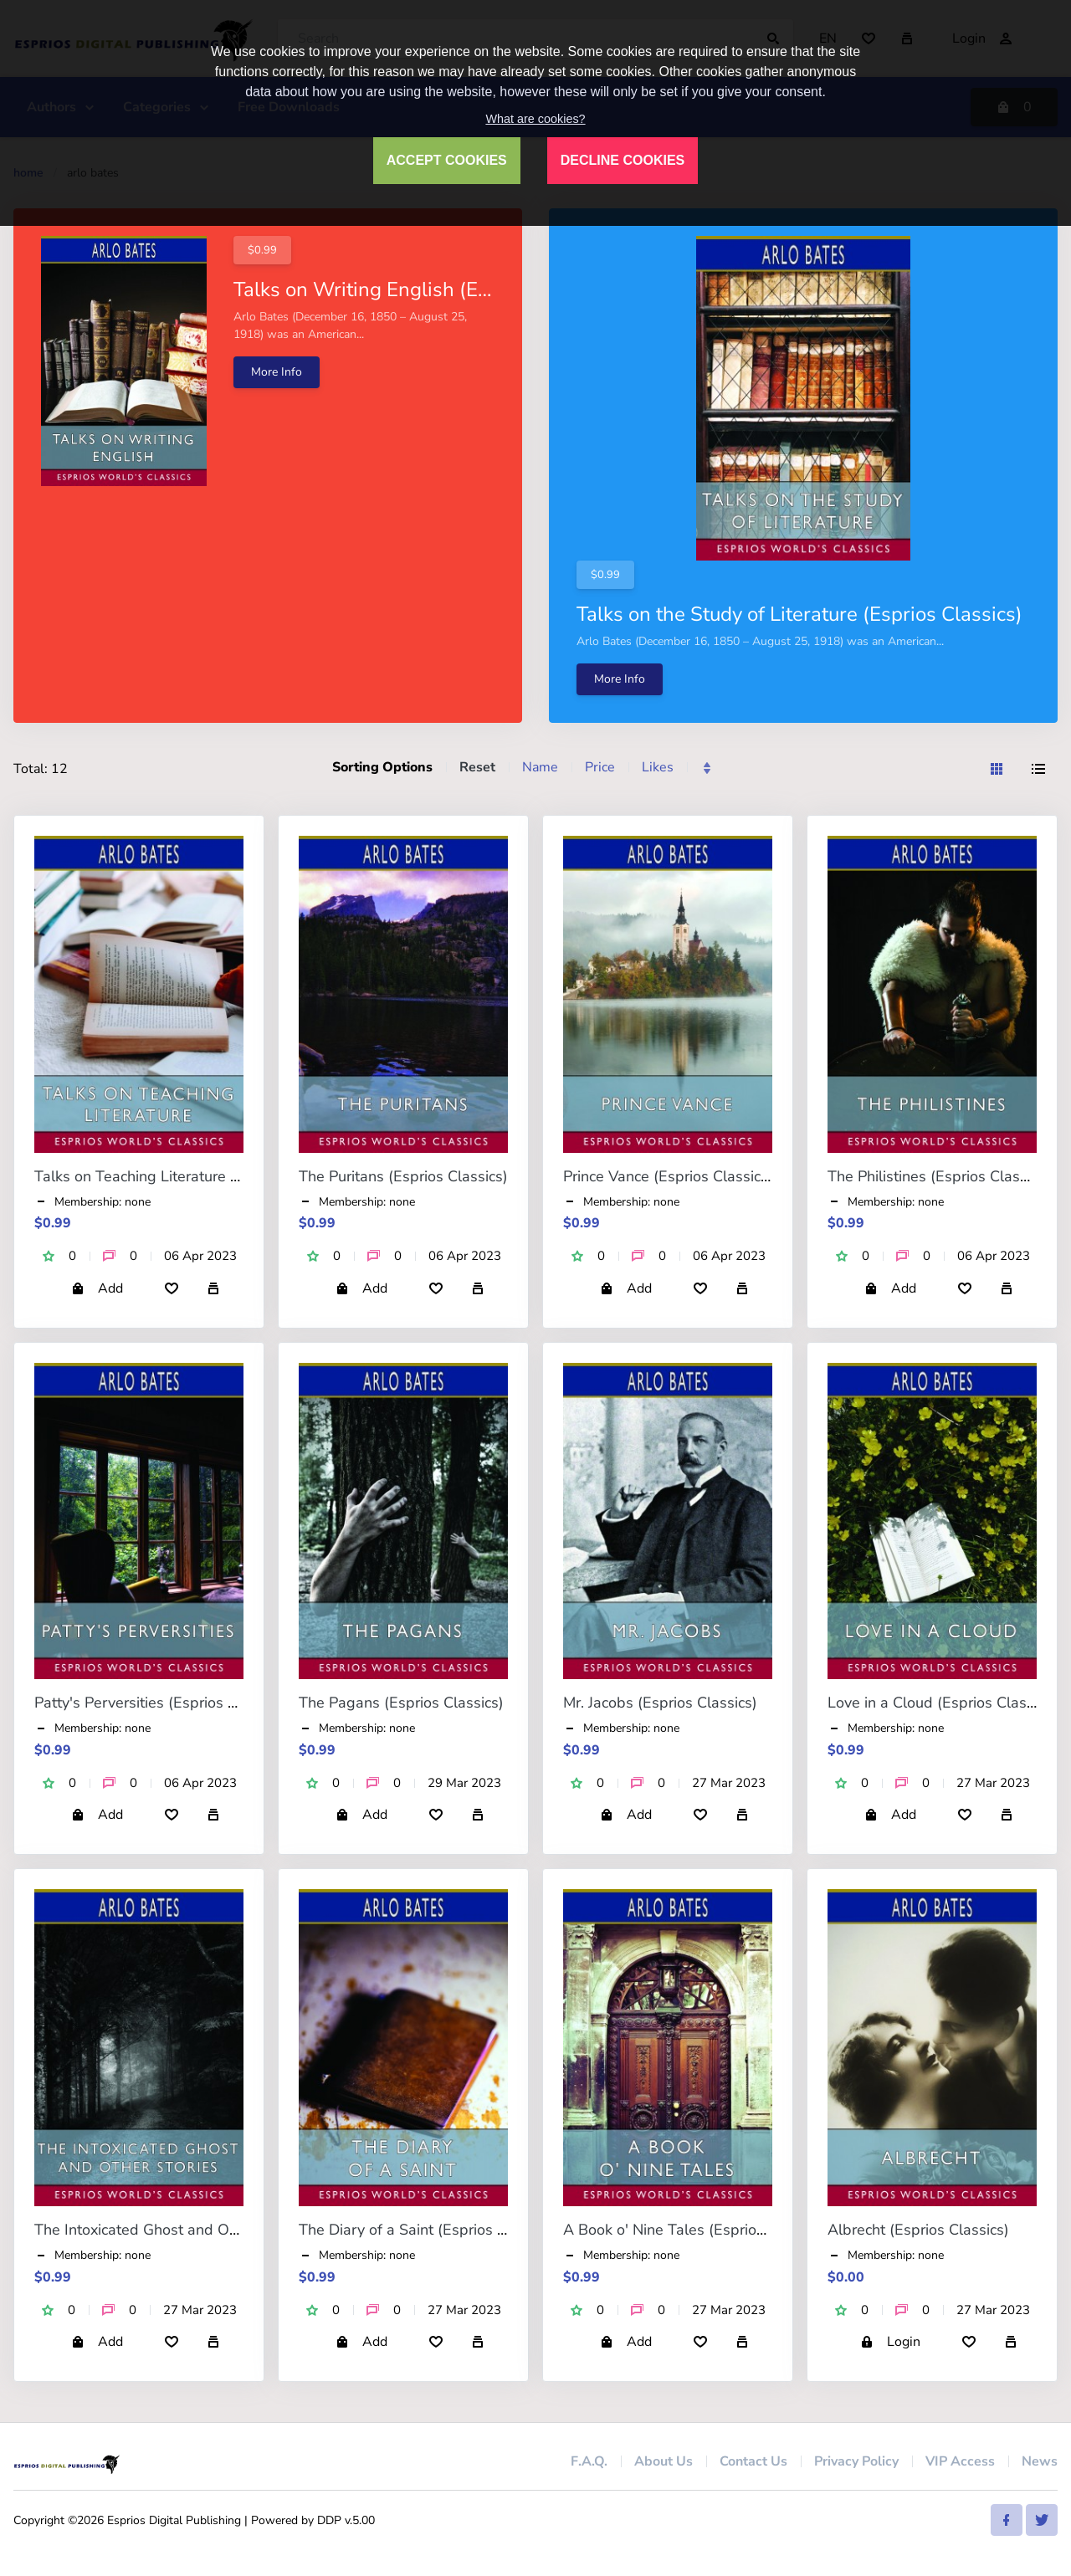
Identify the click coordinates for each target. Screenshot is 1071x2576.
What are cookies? (535, 118)
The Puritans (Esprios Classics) (403, 1176)
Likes (658, 767)
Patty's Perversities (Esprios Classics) (161, 1703)
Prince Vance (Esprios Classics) (668, 1176)
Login (890, 2342)
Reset (477, 767)
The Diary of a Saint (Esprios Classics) (428, 2230)
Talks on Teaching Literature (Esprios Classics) (192, 1176)
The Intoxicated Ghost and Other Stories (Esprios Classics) (232, 2230)
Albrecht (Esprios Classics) (918, 2230)
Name (540, 767)
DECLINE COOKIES (622, 160)
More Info (276, 372)
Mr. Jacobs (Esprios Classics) (660, 1703)
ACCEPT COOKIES (447, 160)
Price (600, 767)
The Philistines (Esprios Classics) (939, 1176)
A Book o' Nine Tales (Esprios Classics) (695, 2230)
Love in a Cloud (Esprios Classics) (942, 1703)
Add (97, 1288)
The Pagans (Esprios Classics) (401, 1703)
